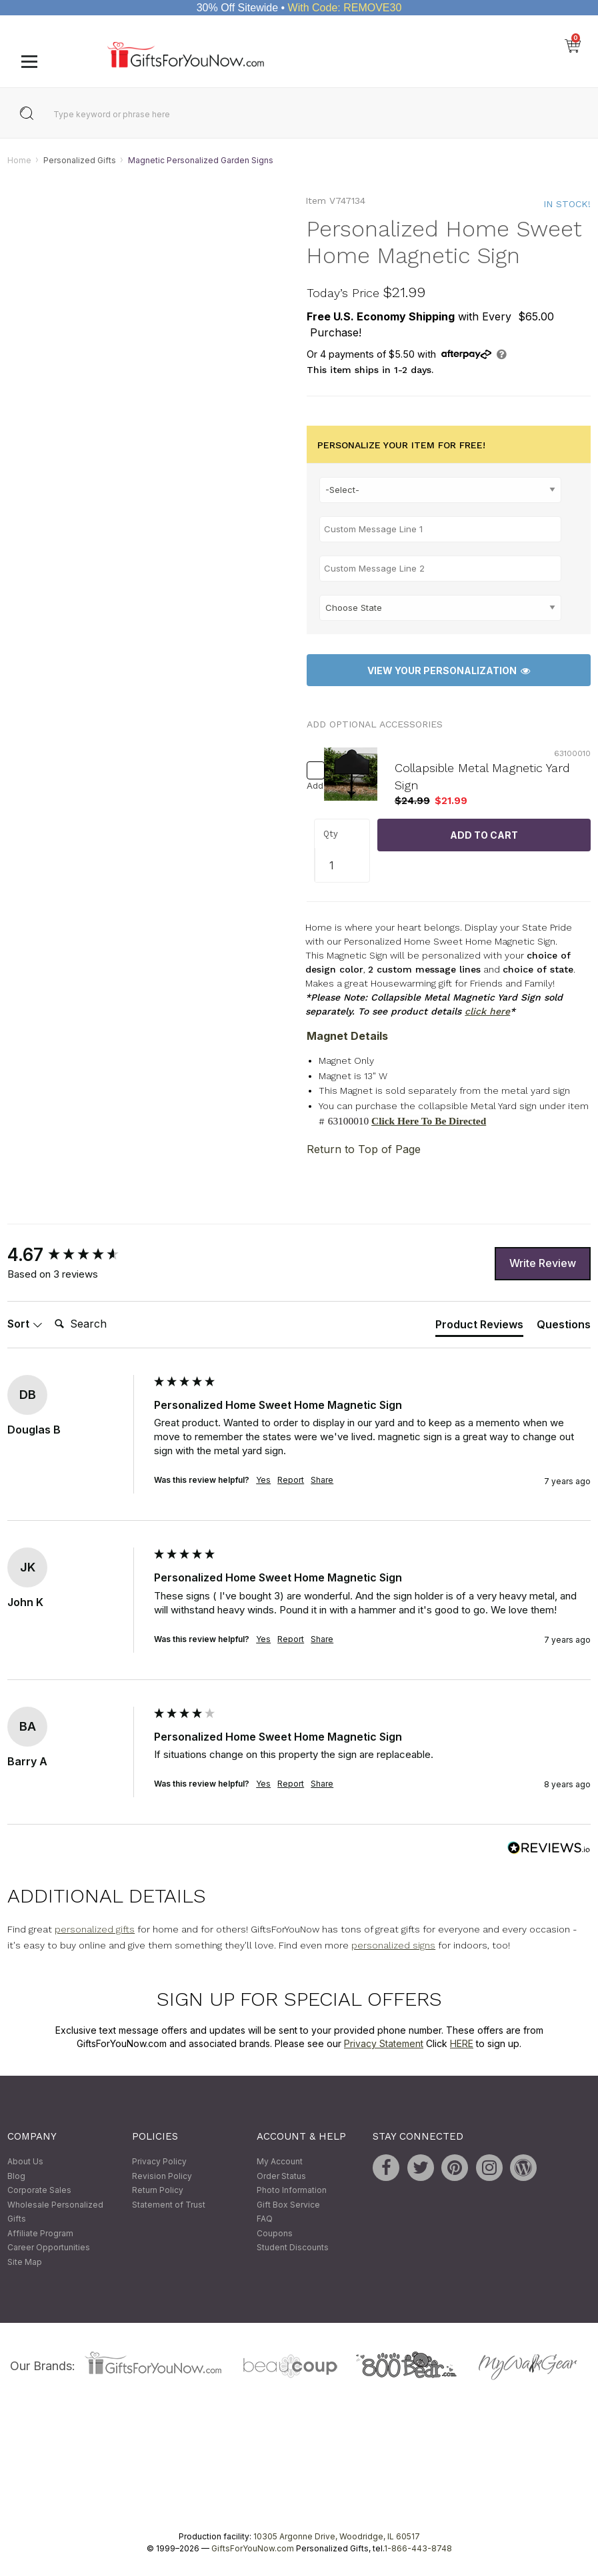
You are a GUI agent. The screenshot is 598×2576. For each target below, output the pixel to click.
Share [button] (322, 1481)
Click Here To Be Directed (428, 1120)
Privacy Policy (159, 2161)
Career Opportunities (48, 2248)
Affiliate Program (40, 2233)
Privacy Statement (383, 2043)
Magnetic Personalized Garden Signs (200, 160)
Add (312, 785)
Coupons (275, 2233)
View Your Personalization (448, 670)
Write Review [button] (542, 1263)
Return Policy (157, 2190)
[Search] (102, 1325)
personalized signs (393, 1945)
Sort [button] (25, 1324)
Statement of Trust (168, 2205)
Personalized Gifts (79, 160)
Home (19, 160)
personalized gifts (95, 1930)
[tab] (479, 1327)
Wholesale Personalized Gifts (55, 2212)
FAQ (265, 2219)
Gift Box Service (288, 2205)
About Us (25, 2161)
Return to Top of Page (364, 1149)
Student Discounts (293, 2248)
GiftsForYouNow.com (252, 2548)
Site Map (24, 2262)
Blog (16, 2176)
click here (487, 1012)
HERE (461, 2043)
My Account (280, 2161)
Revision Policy (162, 2176)
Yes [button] (263, 1481)
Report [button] (290, 1481)
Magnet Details (347, 1036)
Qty (330, 834)
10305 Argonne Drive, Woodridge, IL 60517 (336, 2536)
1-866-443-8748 (418, 2548)
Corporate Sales (39, 2190)
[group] (77, 1255)
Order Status (281, 2176)
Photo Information (292, 2190)
